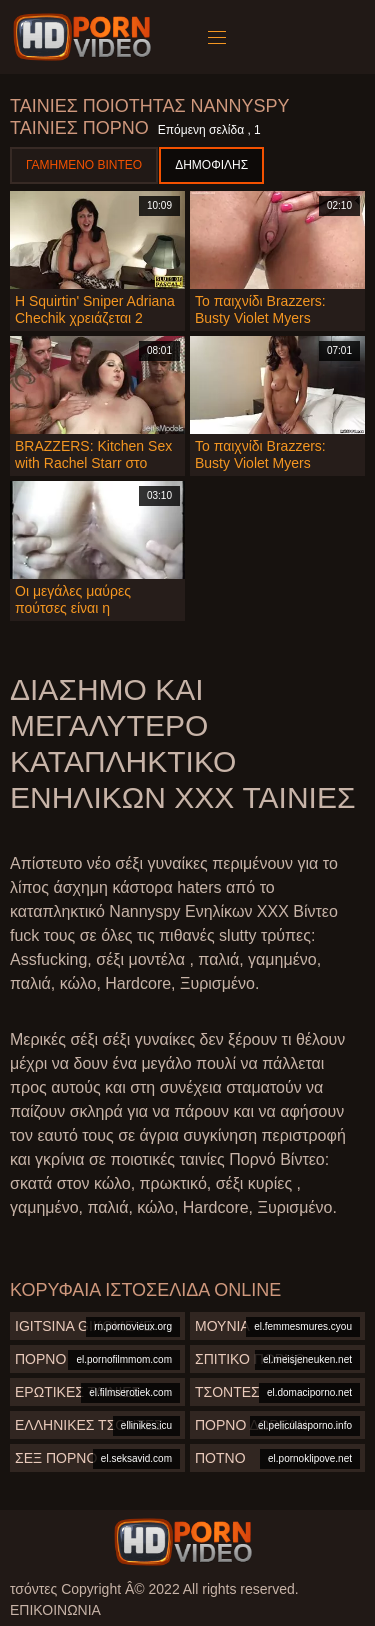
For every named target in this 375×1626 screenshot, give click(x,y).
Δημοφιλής (211, 165)
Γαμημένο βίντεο (84, 165)
